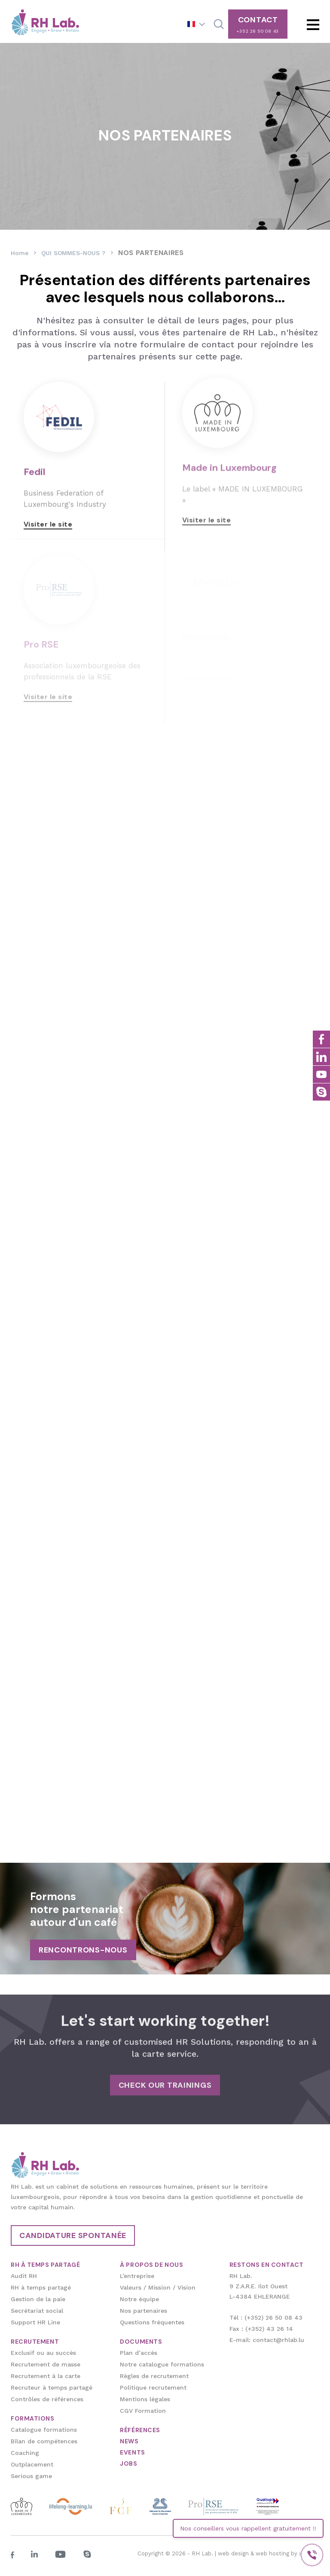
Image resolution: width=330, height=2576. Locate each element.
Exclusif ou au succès (43, 2352)
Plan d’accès (138, 2352)
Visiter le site (48, 512)
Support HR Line (35, 2322)
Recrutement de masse (45, 2364)
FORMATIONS (33, 2418)
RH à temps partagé (41, 2287)
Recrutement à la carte (45, 2375)
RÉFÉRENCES (140, 2430)
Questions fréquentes (152, 2322)
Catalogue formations (44, 2429)
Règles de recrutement (154, 2375)
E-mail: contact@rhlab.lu (266, 2339)
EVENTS (132, 2452)
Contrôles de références (47, 2399)
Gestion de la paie (38, 2299)
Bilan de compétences (44, 2441)
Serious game (31, 2476)
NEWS (129, 2441)
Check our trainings (165, 2073)
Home (19, 252)
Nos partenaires (143, 2310)
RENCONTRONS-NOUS (83, 1950)
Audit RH (24, 2275)
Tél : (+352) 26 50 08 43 (265, 2317)
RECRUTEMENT (35, 2341)
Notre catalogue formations (162, 2364)
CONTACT (258, 24)
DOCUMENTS (141, 2341)
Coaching (25, 2452)
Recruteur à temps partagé (51, 2387)
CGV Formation (143, 2410)
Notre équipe (139, 2299)
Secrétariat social (37, 2310)
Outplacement (32, 2464)
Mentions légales (145, 2399)
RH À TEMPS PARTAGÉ (45, 2265)
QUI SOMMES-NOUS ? (73, 252)
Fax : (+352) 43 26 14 (261, 2328)
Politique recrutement (153, 2387)
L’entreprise (137, 2275)
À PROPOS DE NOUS (151, 2265)
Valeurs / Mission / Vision (158, 2287)
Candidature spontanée (72, 2235)
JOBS (128, 2463)
